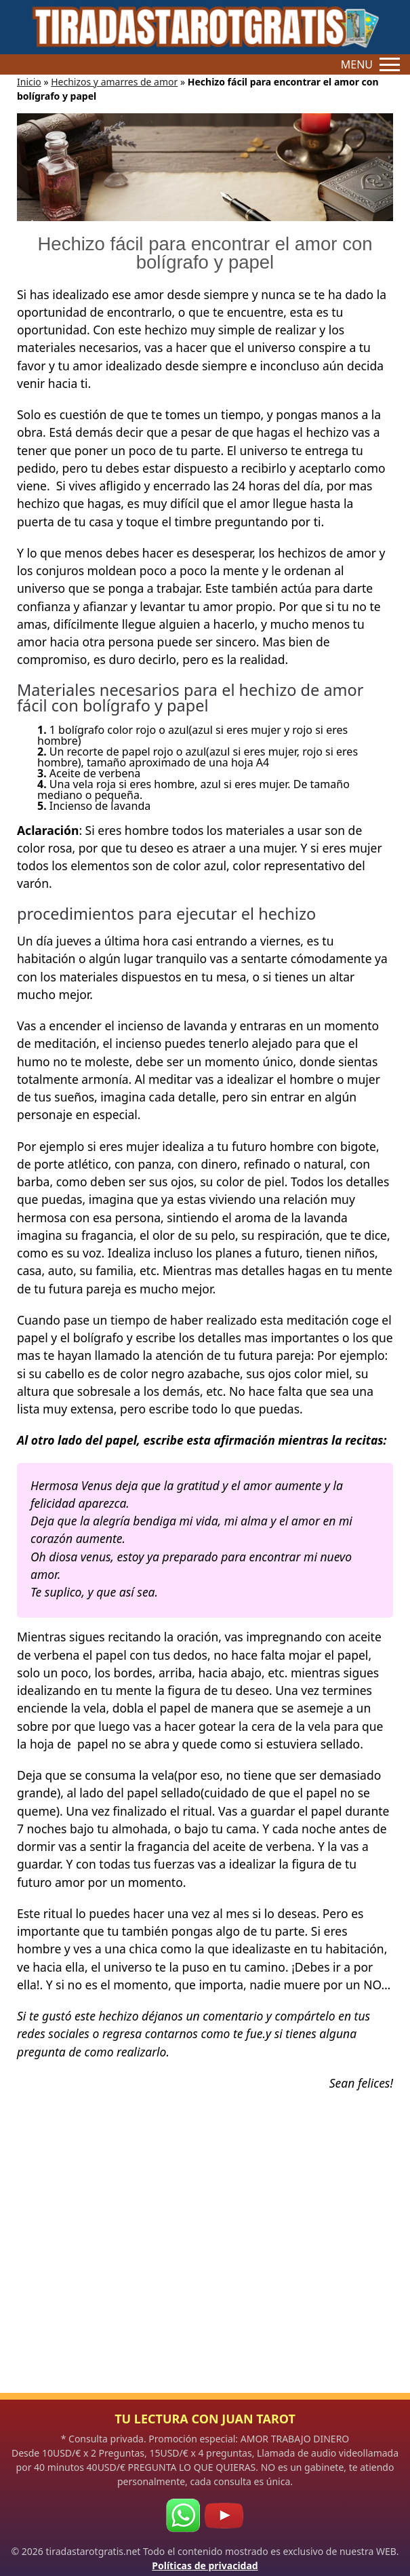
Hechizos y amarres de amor (114, 81)
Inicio (29, 81)
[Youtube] (223, 2516)
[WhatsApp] (183, 2516)
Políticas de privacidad (205, 2565)
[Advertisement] (205, 2260)
